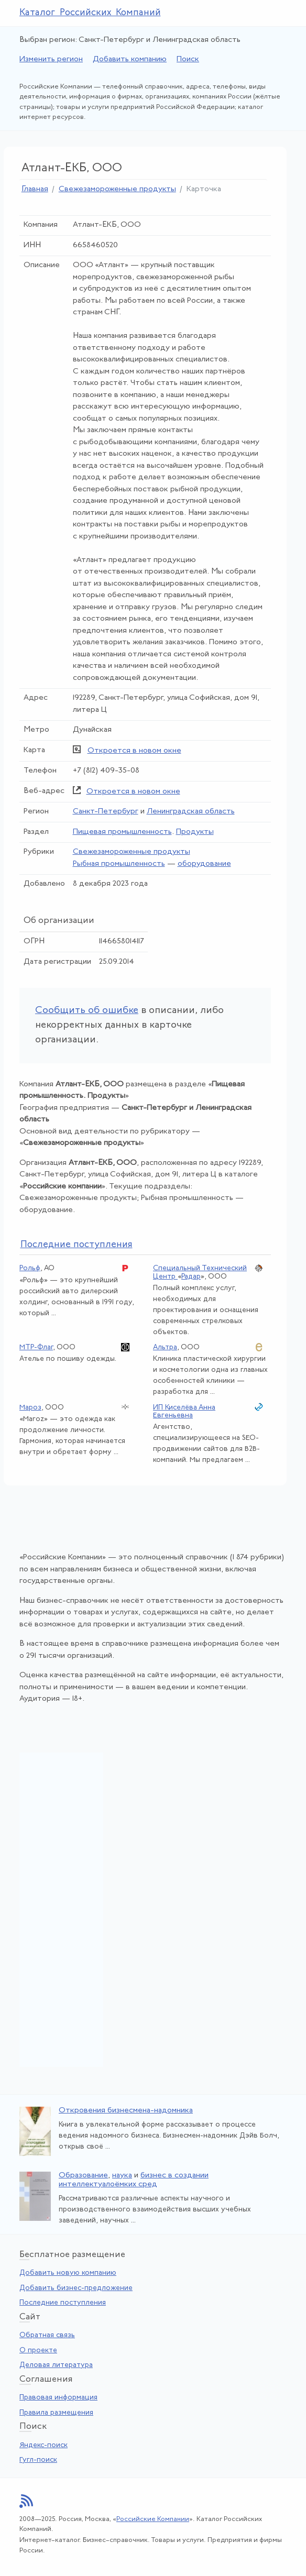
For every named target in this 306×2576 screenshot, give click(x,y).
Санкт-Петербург (105, 812)
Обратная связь (47, 2335)
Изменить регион (51, 59)
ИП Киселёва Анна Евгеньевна (184, 1411)
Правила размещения (56, 2413)
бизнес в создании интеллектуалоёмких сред (134, 2180)
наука (122, 2175)
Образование (83, 2175)
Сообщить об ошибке (86, 1011)
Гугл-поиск (38, 2460)
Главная (34, 189)
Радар (191, 1277)
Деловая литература (56, 2365)
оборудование (204, 864)
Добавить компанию (130, 59)
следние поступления (76, 1245)
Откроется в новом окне (134, 751)
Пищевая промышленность (122, 832)
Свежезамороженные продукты (117, 189)
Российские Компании (152, 2519)
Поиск (188, 59)
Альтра (165, 1347)
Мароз (30, 1408)
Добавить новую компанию (67, 2273)
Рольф (29, 1268)
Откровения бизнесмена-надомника (126, 2111)
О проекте (38, 2350)
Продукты (195, 832)
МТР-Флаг (36, 1347)
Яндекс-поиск (43, 2445)
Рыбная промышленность (119, 864)
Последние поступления (62, 2303)
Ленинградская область (191, 812)
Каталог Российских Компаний (90, 13)
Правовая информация (58, 2398)
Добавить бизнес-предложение (76, 2288)
